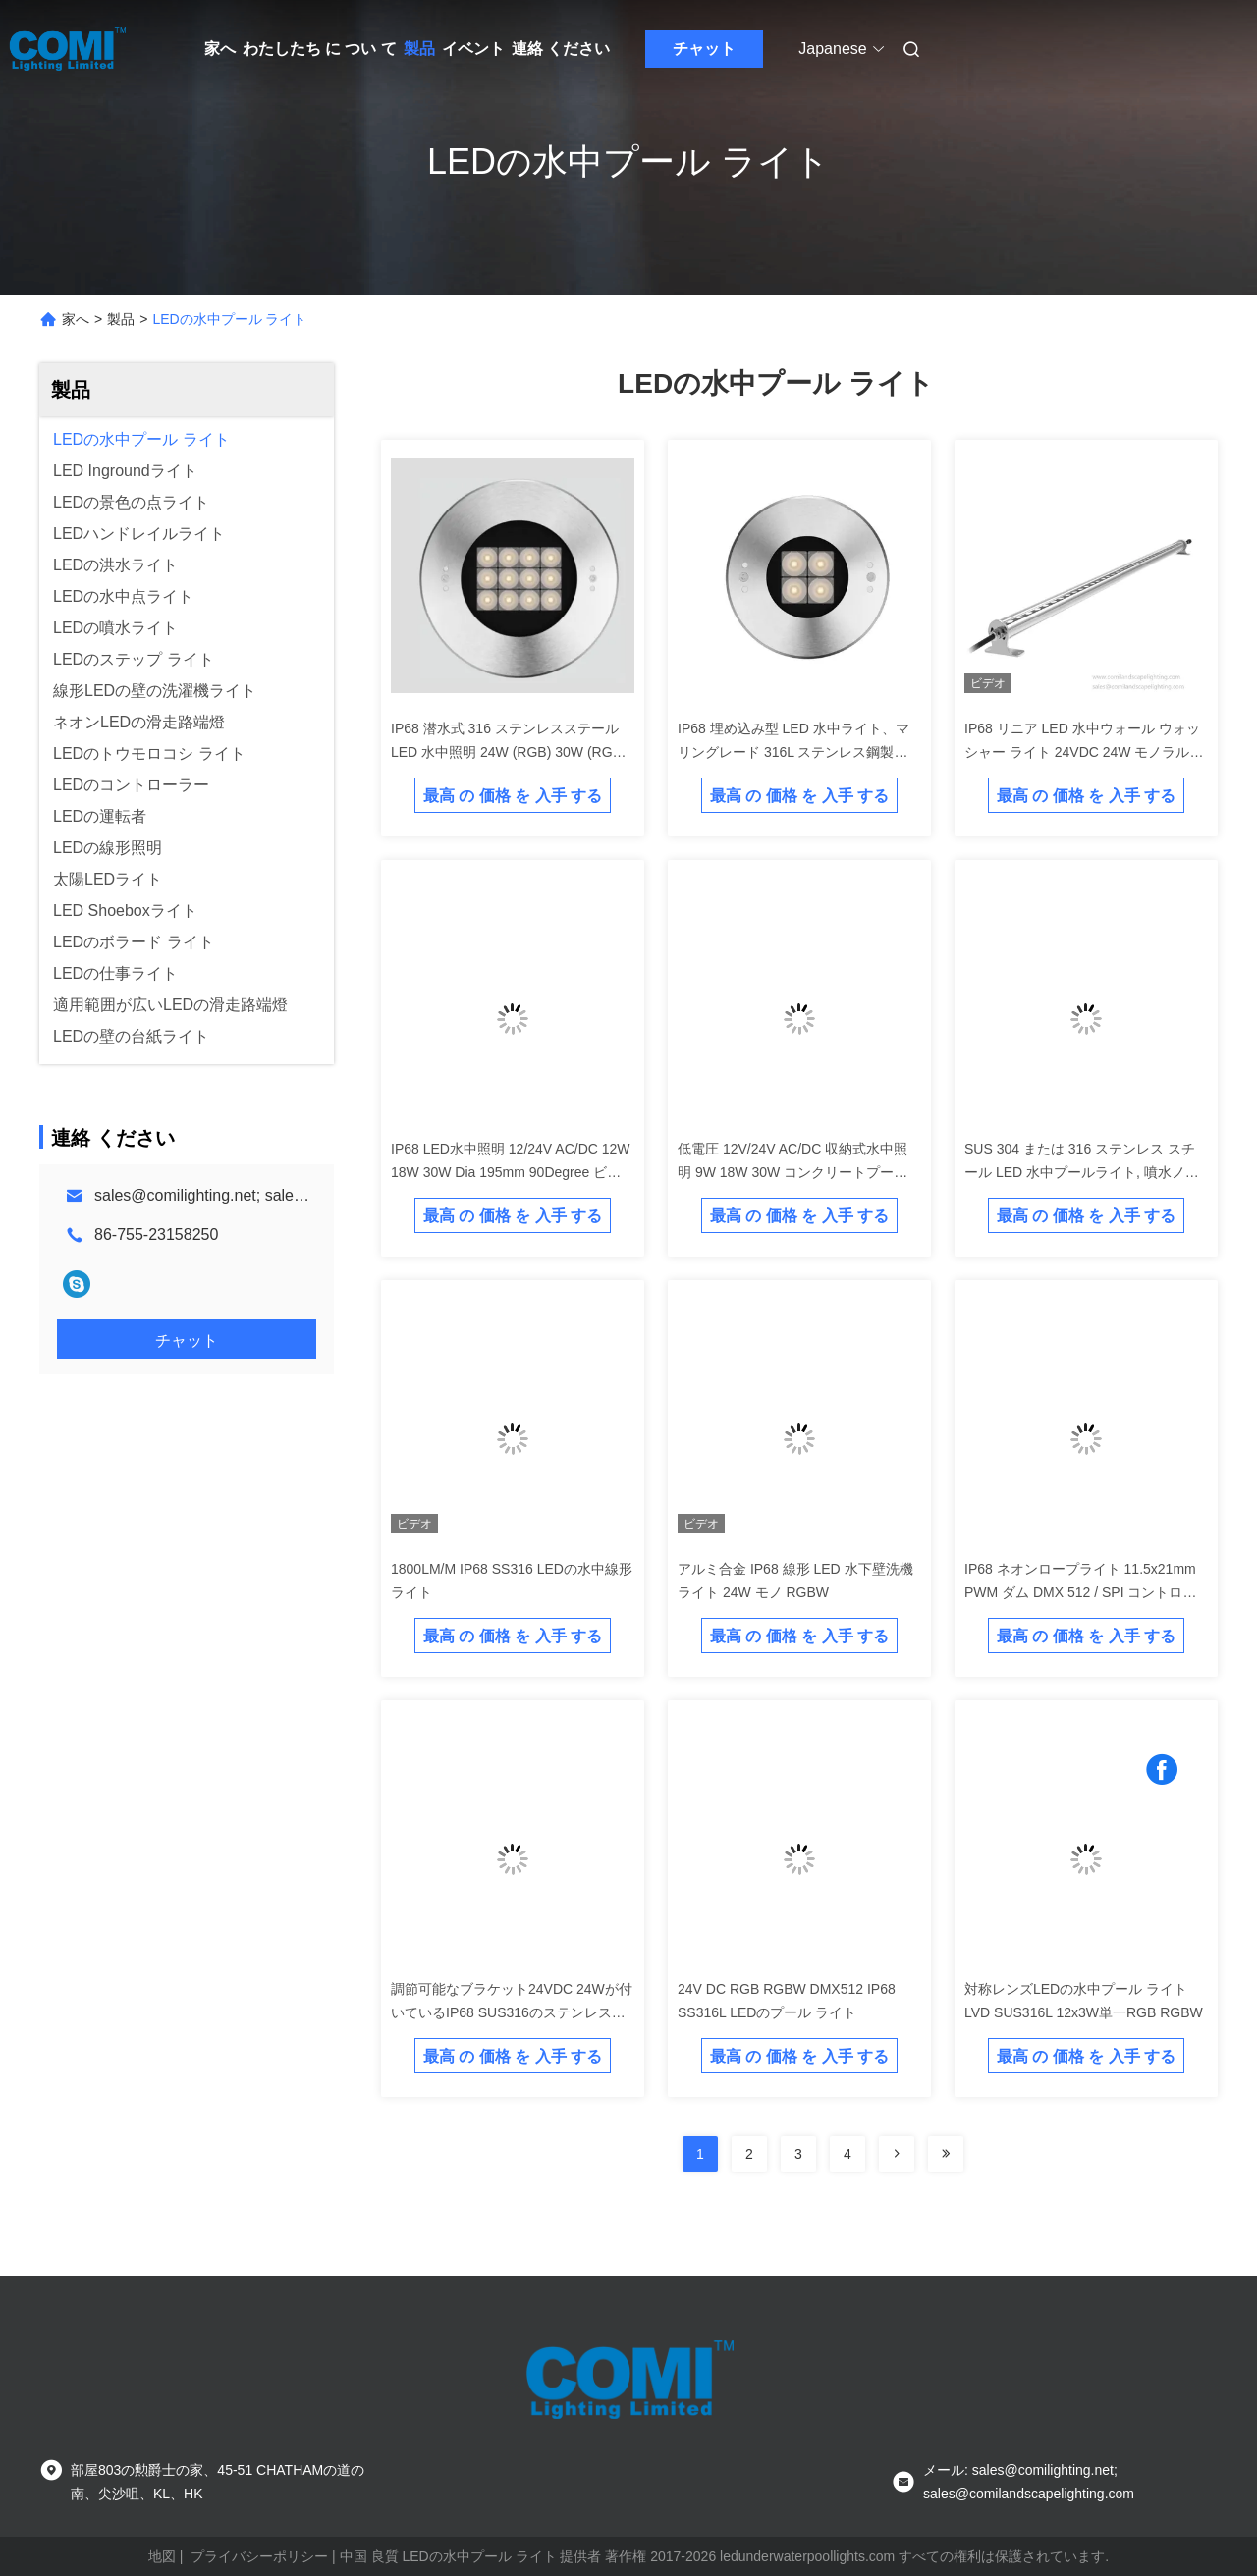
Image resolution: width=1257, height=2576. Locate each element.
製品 (419, 48)
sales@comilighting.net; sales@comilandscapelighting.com (300, 1195)
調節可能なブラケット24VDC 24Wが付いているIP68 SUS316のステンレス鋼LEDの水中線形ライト (511, 2012)
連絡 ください (561, 48)
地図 (162, 2556)
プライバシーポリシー (259, 2556)
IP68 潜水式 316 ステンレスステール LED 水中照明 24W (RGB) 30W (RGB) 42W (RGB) (509, 752)
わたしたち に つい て (320, 48)
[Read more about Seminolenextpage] (896, 2154)
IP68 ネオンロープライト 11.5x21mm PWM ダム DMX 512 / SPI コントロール (1080, 1592)
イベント (473, 48)
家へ (220, 48)
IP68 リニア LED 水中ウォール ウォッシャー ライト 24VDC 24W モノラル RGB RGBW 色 (1082, 752)
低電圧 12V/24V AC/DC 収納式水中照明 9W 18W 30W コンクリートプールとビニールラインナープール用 (792, 1172)
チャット (704, 48)
